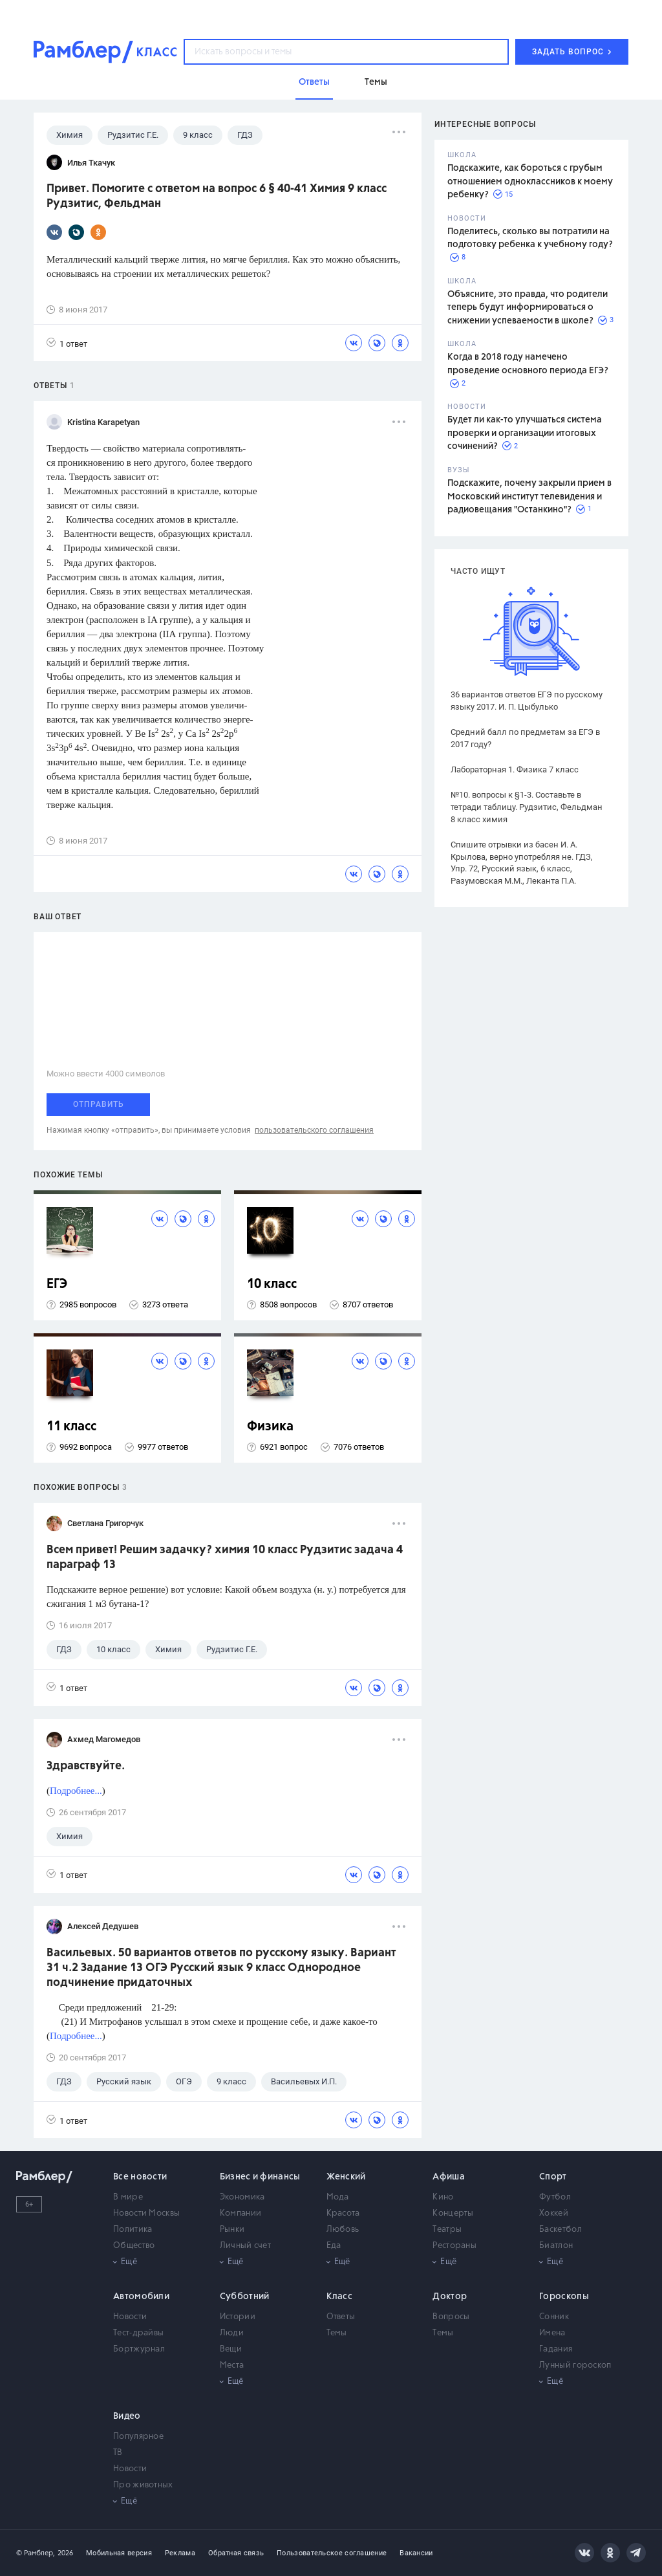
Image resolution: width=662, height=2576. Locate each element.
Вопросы (450, 2317)
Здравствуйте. (86, 1766)
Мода (337, 2197)
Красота (343, 2213)
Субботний (245, 2296)
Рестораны (454, 2246)
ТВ (118, 2453)
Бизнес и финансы (260, 2176)
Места (232, 2365)
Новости (130, 2317)
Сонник (554, 2317)
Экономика (242, 2197)
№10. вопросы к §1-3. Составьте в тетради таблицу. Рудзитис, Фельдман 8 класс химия (527, 807)
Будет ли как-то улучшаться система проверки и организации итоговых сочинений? (524, 433)
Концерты (452, 2213)
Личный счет (245, 2246)
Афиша (448, 2176)
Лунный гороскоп (575, 2365)
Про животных (143, 2485)
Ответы (341, 2317)
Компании (240, 2213)
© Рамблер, (35, 2553)
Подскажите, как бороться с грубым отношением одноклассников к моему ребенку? (530, 181)
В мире (128, 2197)
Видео (127, 2416)
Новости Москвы (146, 2213)
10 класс (272, 1284)
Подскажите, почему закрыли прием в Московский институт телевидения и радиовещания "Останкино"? (529, 496)
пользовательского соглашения (314, 1130)
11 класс (71, 1427)
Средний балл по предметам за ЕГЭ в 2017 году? (525, 738)
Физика (270, 1427)
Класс (339, 2296)
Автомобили (141, 2296)
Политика (132, 2229)
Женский (346, 2176)
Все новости (140, 2176)
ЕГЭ (57, 1284)
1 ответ (67, 343)
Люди (232, 2333)
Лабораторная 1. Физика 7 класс (515, 769)
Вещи (231, 2349)
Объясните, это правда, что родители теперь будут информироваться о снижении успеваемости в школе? (527, 307)
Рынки (232, 2229)
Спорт (553, 2176)
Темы (336, 2333)
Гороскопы (564, 2296)
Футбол (555, 2197)
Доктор (449, 2296)
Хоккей (553, 2213)
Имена (552, 2333)
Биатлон (556, 2246)
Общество (134, 2246)
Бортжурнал (139, 2349)
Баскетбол (560, 2229)
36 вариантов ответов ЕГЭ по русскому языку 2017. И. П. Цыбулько (527, 701)
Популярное (138, 2436)
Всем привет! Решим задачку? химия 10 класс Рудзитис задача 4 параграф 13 (225, 1557)
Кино (442, 2197)
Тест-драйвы (138, 2333)
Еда (333, 2246)
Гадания (555, 2349)
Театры (447, 2229)
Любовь (342, 2229)
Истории (237, 2317)
